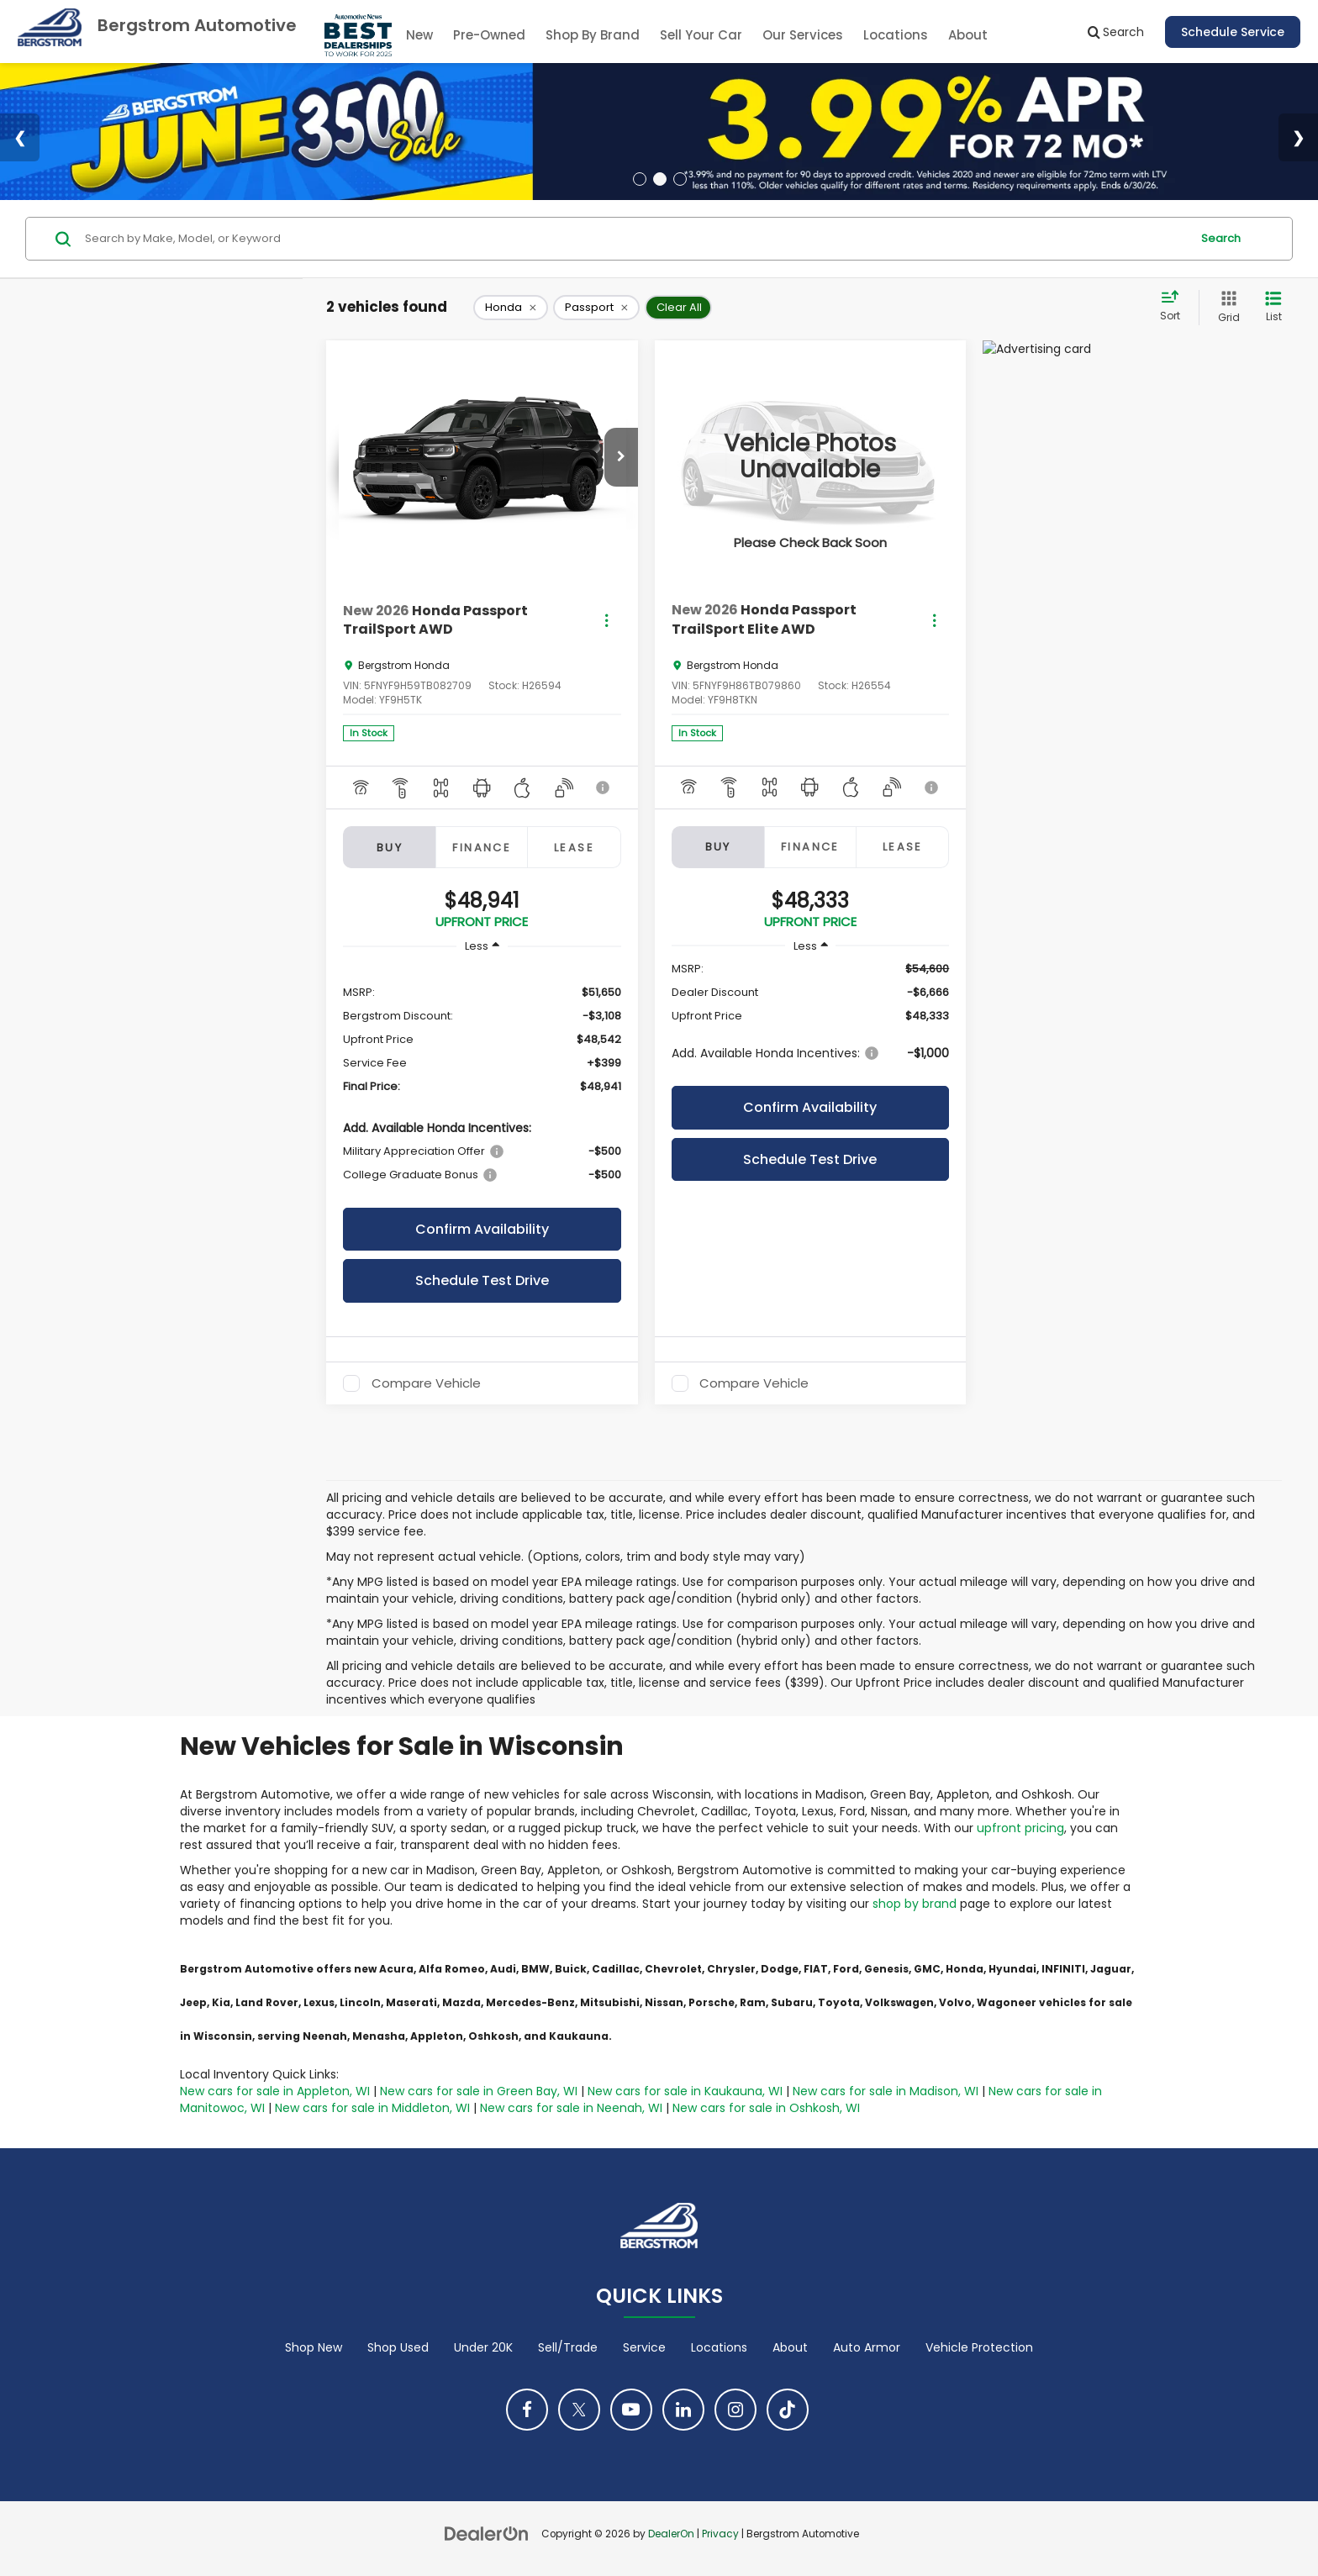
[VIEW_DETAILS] (811, 457)
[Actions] (606, 620)
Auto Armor (866, 2347)
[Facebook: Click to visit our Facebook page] (527, 2410)
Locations (895, 35)
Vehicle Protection (979, 2347)
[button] (621, 457)
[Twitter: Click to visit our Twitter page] (579, 2410)
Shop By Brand (593, 35)
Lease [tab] (574, 848)
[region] (482, 1082)
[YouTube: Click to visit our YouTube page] (631, 2410)
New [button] (419, 35)
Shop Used (398, 2347)
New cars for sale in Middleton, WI (372, 2107)
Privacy (720, 2534)
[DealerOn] (487, 2533)
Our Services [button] (802, 35)
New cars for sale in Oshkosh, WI (766, 2107)
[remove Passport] (596, 307)
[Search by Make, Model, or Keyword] (635, 239)
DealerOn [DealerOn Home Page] (671, 2534)
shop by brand (915, 1903)
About (790, 2347)
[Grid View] (1225, 307)
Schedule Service (1232, 32)
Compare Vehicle (426, 1383)
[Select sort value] (1175, 307)
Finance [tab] (481, 848)
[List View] (1273, 307)
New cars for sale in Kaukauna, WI (685, 2091)
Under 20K (483, 2347)
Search (1221, 238)
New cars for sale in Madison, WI (885, 2091)
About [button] (968, 35)
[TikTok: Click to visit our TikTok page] (787, 2410)
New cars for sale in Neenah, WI (571, 2107)
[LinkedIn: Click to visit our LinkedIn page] (683, 2410)
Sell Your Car (701, 35)
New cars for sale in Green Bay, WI (478, 2091)
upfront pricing (1020, 1828)
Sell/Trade (568, 2347)
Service (644, 2347)
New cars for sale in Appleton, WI (275, 2091)
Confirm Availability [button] (482, 1229)
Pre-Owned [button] (489, 35)
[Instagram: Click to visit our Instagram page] (735, 2410)
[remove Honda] (510, 307)
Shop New (313, 2347)
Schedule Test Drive (482, 1280)
